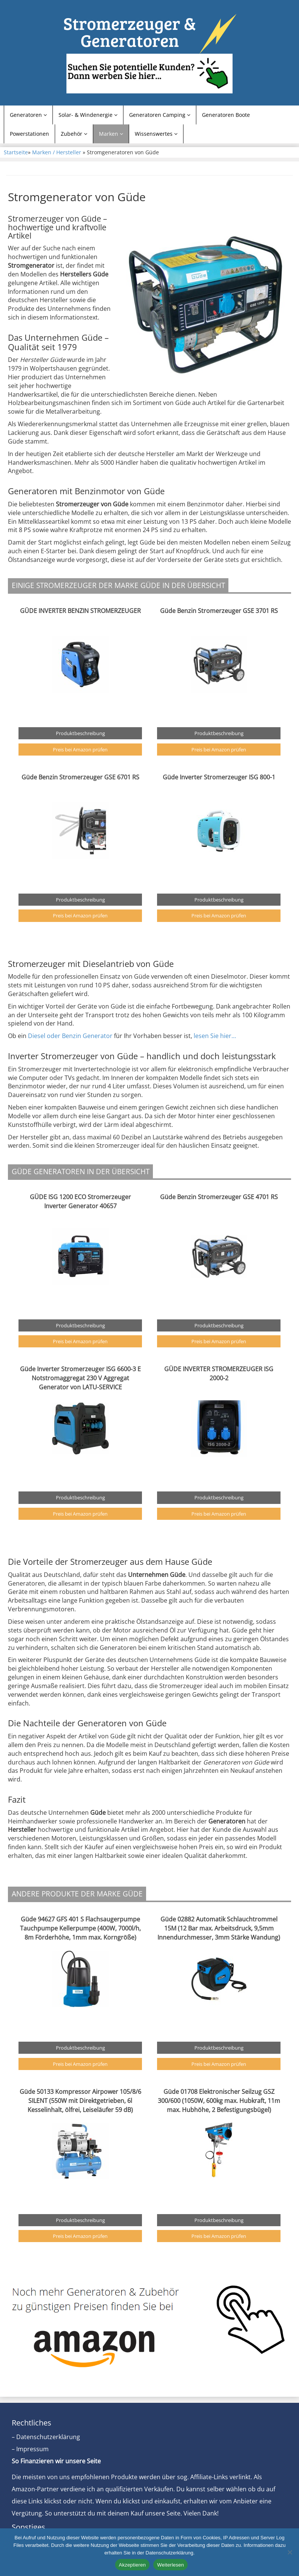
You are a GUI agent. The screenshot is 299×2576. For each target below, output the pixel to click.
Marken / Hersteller (56, 152)
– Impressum (30, 2449)
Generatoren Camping (159, 114)
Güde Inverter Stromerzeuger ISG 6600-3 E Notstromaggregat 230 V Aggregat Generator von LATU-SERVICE (80, 1378)
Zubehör (74, 133)
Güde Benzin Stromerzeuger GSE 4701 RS (219, 1197)
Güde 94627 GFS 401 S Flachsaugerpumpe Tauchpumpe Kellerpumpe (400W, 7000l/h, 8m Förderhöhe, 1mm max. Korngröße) (80, 1928)
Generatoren (28, 114)
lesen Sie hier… (215, 1036)
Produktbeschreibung (80, 733)
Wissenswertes (156, 133)
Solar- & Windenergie (88, 114)
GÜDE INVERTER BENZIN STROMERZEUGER (80, 611)
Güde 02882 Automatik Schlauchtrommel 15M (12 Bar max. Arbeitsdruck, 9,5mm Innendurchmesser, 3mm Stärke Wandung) (218, 1928)
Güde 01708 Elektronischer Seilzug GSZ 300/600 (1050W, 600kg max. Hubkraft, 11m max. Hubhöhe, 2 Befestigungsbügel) (219, 2100)
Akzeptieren (132, 2565)
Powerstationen (29, 133)
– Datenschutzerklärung (46, 2437)
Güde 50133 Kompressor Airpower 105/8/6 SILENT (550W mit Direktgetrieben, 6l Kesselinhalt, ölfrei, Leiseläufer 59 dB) (80, 2100)
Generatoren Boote (226, 114)
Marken (111, 133)
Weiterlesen (170, 2565)
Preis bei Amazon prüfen (80, 749)
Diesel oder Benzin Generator (70, 1036)
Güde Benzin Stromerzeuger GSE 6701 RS (80, 777)
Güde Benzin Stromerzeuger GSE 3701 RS (219, 611)
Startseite (16, 152)
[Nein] (289, 2552)
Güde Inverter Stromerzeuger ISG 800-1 (219, 777)
